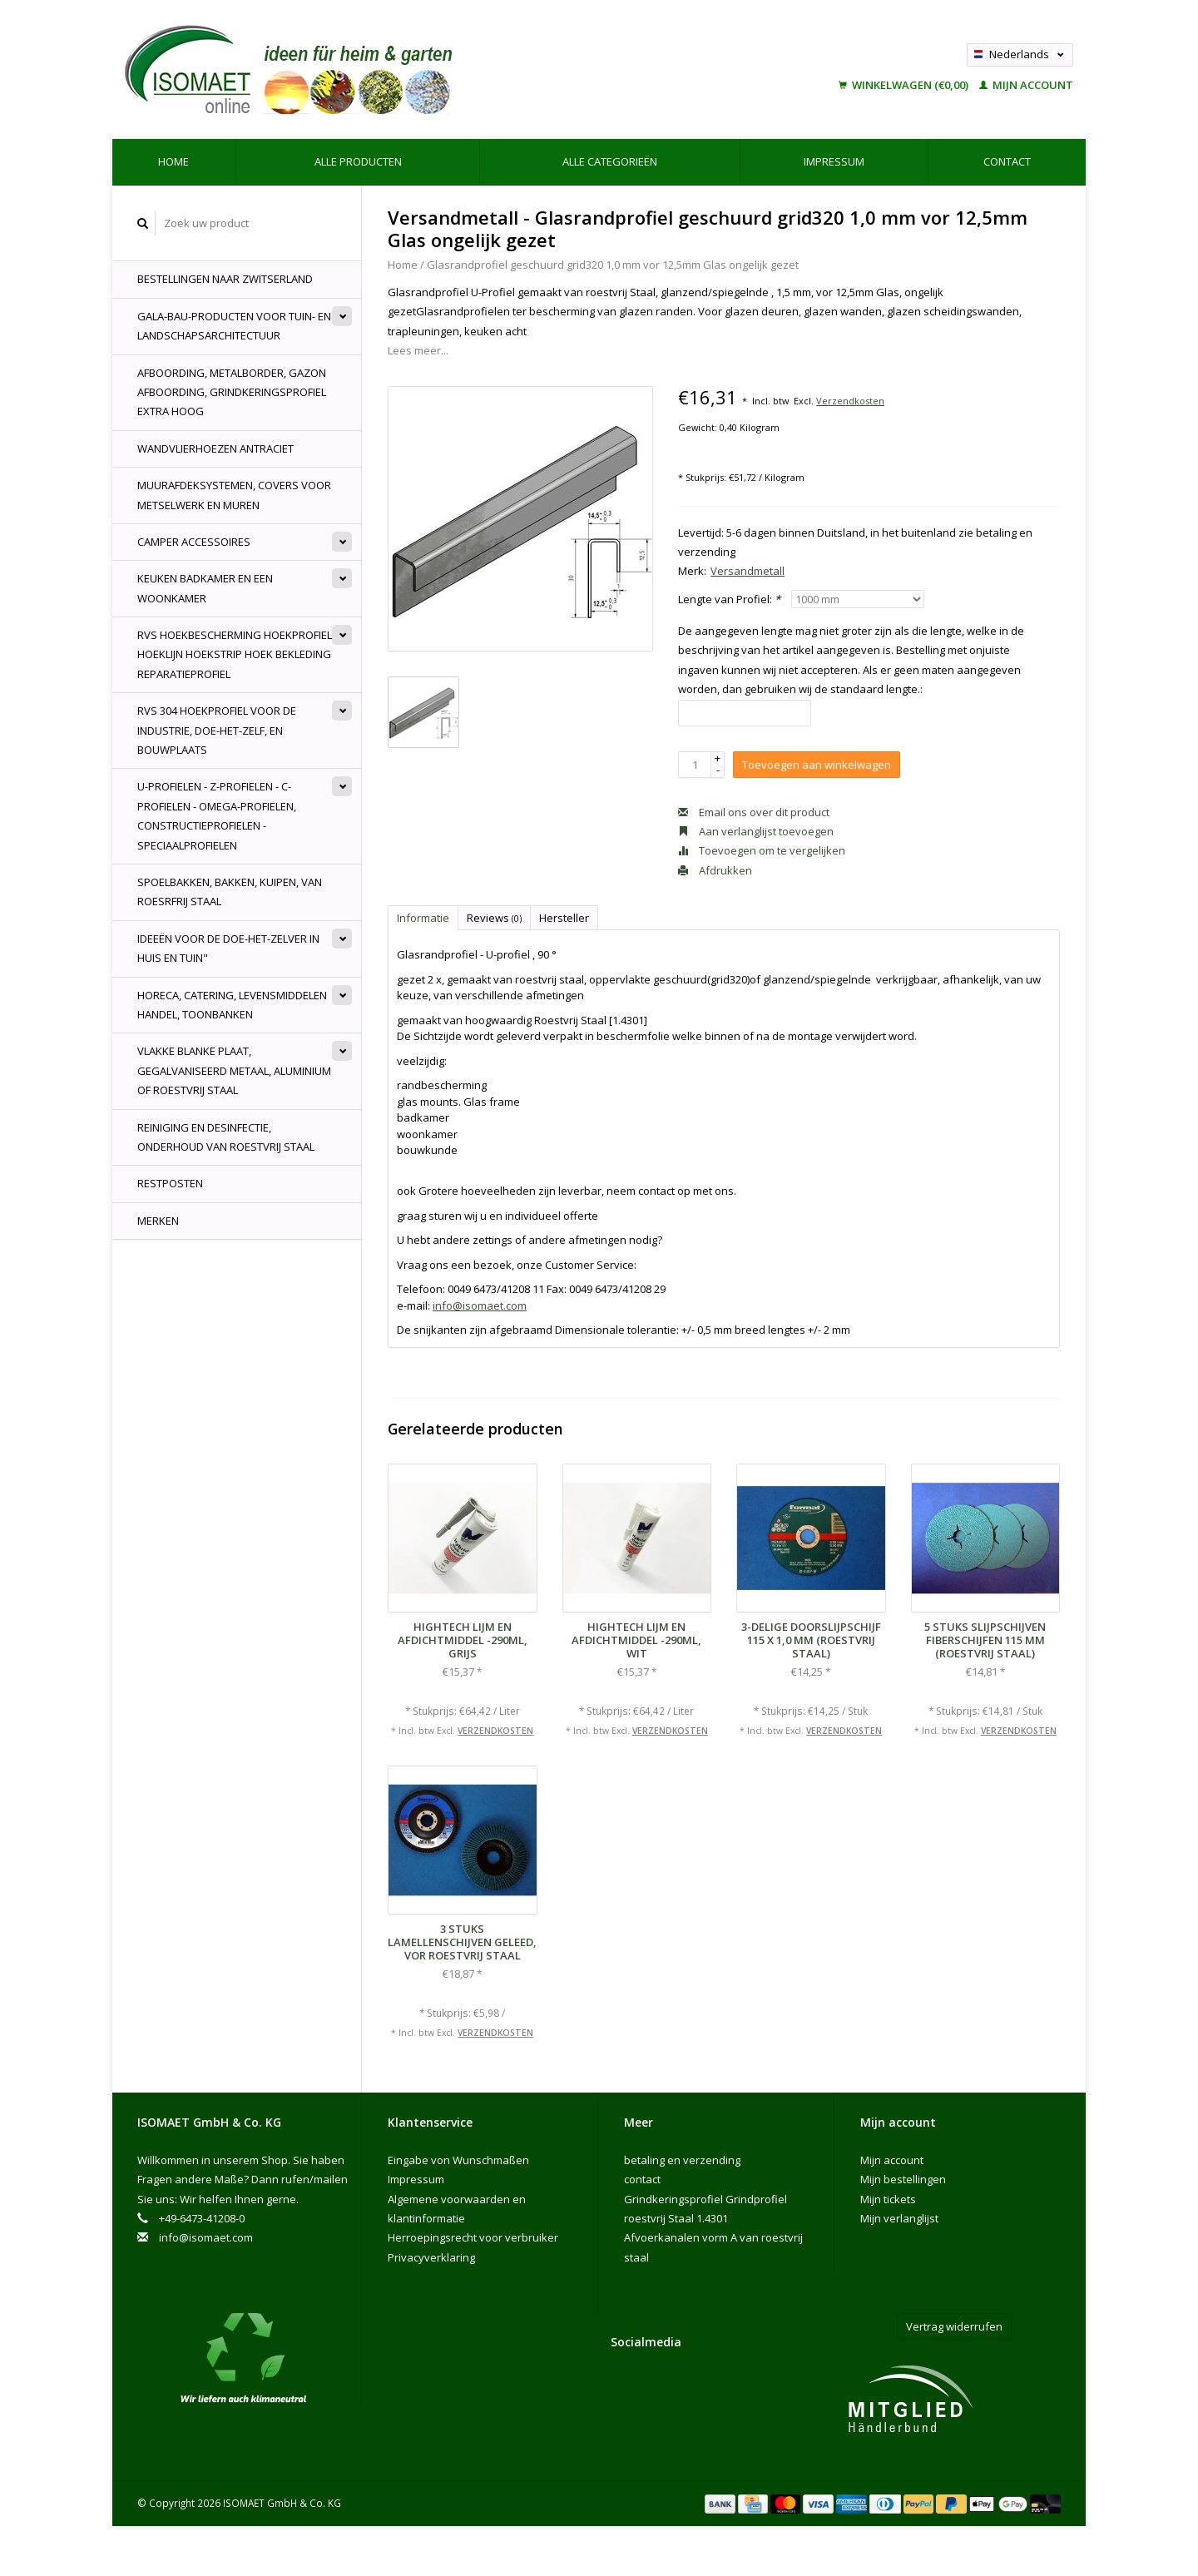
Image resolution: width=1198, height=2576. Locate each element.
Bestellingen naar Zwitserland (225, 278)
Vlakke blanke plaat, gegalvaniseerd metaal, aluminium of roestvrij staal (234, 1070)
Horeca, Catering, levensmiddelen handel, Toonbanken (232, 1005)
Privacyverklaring (431, 2257)
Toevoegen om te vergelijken (761, 850)
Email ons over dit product (753, 812)
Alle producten (358, 161)
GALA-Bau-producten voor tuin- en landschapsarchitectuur (234, 326)
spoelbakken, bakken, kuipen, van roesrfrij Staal (229, 891)
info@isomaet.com (480, 1305)
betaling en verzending (682, 2159)
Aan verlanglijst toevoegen (756, 831)
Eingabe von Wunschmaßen (458, 2159)
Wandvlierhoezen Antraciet (215, 448)
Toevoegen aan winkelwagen (816, 764)
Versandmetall (747, 570)
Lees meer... (418, 350)
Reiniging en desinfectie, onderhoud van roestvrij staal (225, 1137)
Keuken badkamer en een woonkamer (205, 588)
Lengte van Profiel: (729, 599)
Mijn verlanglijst (899, 2218)
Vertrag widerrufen (954, 2326)
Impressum (834, 161)
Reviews (494, 917)
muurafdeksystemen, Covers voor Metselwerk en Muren (234, 495)
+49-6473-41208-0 (202, 2218)
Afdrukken (715, 870)
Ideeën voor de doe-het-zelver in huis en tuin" (228, 948)
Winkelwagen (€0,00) (905, 84)
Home (173, 161)
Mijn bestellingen (903, 2179)
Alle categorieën (609, 161)
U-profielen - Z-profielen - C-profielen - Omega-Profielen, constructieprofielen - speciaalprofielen (216, 815)
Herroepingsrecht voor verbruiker (473, 2237)
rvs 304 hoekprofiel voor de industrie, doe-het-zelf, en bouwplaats (216, 730)
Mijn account (1026, 84)
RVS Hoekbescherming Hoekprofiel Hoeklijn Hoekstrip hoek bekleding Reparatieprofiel (234, 654)
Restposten (170, 1183)
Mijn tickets (888, 2199)
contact (1007, 161)
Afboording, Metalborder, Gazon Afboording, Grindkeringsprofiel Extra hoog (231, 392)
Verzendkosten (850, 400)
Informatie (423, 917)
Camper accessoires (193, 541)
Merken (158, 1220)
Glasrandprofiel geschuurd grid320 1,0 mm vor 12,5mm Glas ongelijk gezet (613, 264)
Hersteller (564, 917)
